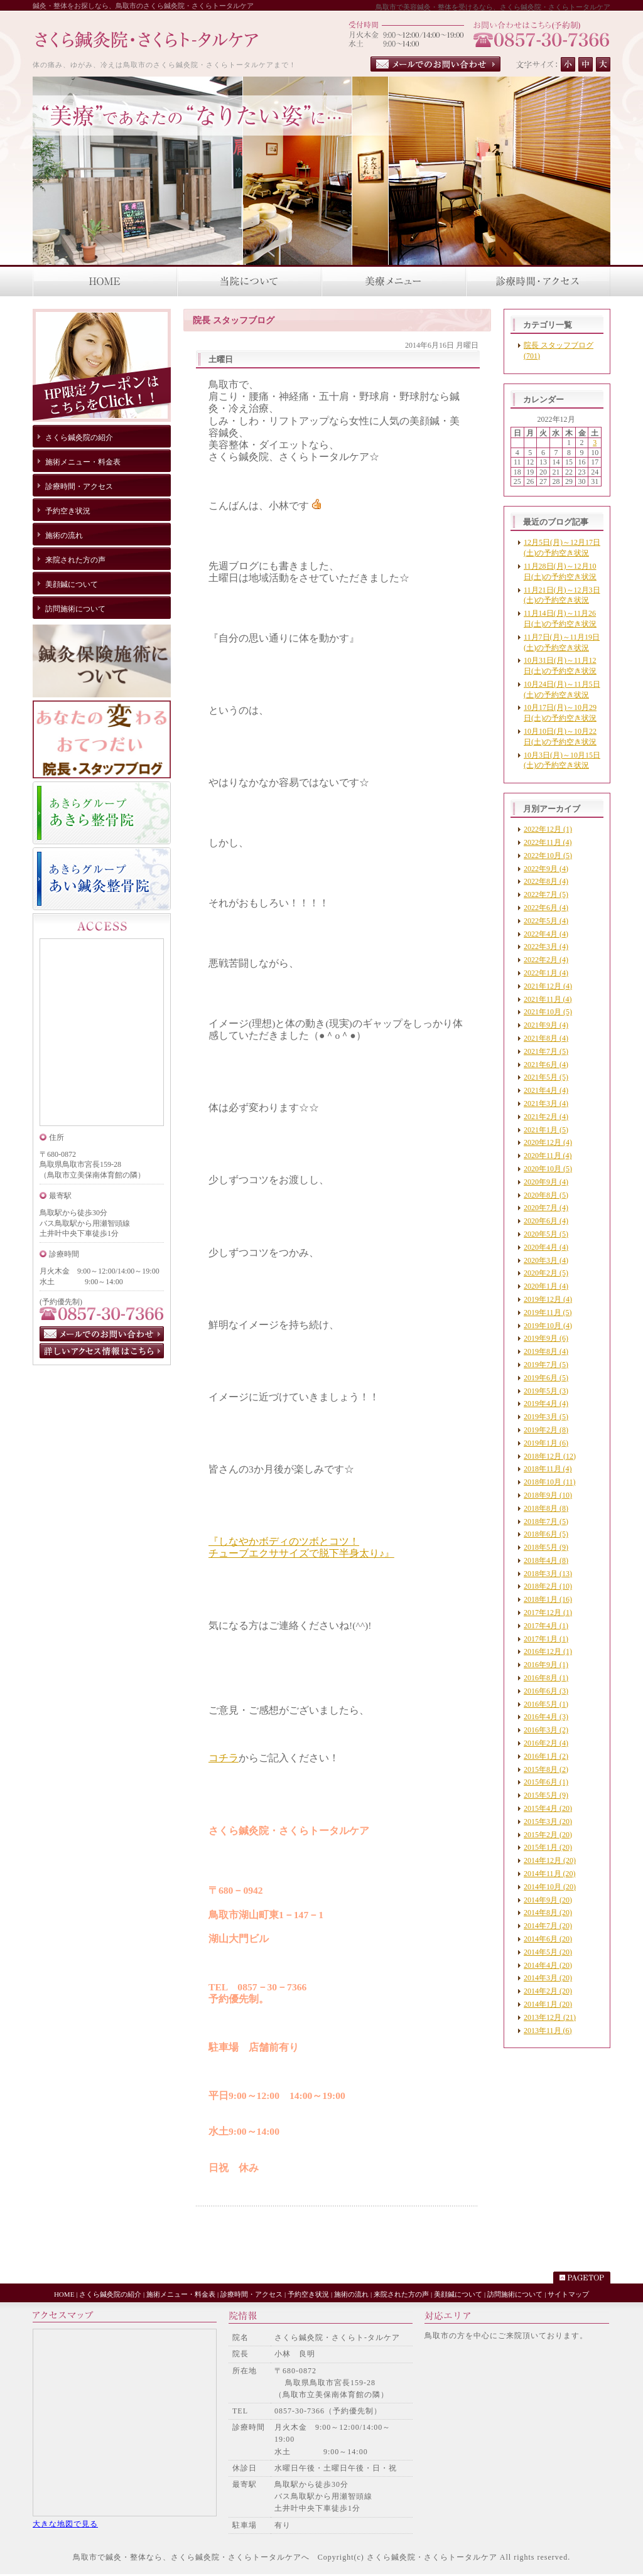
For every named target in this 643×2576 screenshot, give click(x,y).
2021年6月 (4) (546, 1064)
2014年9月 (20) (548, 1900)
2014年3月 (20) (548, 1977)
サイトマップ (568, 2294)
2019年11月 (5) (548, 1312)
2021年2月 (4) (546, 1116)
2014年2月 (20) (548, 1991)
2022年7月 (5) (546, 894)
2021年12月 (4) (548, 986)
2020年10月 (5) (548, 1168)
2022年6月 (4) (546, 907)
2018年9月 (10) (548, 1495)
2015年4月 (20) (548, 1808)
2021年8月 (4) (546, 1038)
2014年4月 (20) (548, 1965)
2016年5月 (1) (546, 1704)
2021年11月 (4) (548, 999)
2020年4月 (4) (546, 1247)
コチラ (223, 1757)
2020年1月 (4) (546, 1286)
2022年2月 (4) (546, 959)
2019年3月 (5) (546, 1416)
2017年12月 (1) (548, 1612)
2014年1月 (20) (548, 2004)
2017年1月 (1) (546, 1638)
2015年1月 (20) (548, 1847)
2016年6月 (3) (546, 1691)
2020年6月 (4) (546, 1220)
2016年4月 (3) (546, 1716)
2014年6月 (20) (548, 1939)
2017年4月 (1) (546, 1625)
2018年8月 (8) (546, 1508)
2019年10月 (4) (548, 1325)
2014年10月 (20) (550, 1886)
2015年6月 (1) (546, 1782)
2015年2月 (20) (548, 1834)
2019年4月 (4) (546, 1403)
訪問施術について (515, 2294)
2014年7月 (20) (548, 1925)
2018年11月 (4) (548, 1468)
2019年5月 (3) (546, 1391)
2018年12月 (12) (550, 1456)
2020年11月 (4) (548, 1155)
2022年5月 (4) (546, 920)
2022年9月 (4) (546, 868)
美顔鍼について (458, 2294)
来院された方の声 (401, 2294)
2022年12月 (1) (548, 829)
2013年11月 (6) (548, 2030)
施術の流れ (351, 2294)
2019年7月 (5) (546, 1364)
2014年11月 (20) (550, 1873)
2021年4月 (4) (546, 1090)
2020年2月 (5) (546, 1273)
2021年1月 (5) (546, 1129)
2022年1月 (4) (546, 973)
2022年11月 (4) (548, 842)
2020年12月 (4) (548, 1142)
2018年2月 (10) (548, 1586)
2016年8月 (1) (546, 1677)
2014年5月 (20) (548, 1952)
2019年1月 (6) (546, 1443)
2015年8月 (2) (546, 1769)
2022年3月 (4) (546, 946)
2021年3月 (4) (546, 1103)
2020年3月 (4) (546, 1260)
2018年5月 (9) (546, 1547)
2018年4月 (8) (546, 1560)
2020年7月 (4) (546, 1207)
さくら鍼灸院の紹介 (110, 2294)
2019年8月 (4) (546, 1351)
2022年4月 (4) (546, 934)
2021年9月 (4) (546, 1025)
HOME (64, 2294)
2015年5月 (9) (546, 1795)
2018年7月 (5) (546, 1521)
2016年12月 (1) (548, 1651)
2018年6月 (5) (546, 1534)
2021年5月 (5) (546, 1077)
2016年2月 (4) (546, 1743)
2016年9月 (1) (546, 1664)
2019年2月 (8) (546, 1429)
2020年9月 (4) (546, 1182)
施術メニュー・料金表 (180, 2294)
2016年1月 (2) (546, 1756)
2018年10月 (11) (550, 1482)
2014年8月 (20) (548, 1912)
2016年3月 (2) (546, 1729)
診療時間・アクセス (251, 2294)
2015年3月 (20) (548, 1821)
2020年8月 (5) (546, 1195)
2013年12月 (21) (550, 2017)
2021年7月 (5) (546, 1051)
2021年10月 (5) (548, 1011)
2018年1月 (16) (548, 1599)
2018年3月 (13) (548, 1573)
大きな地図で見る (65, 2524)
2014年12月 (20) (550, 1860)
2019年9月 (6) (546, 1338)
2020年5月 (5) (546, 1234)
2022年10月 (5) (548, 855)
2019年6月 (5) (546, 1377)
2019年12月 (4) (548, 1299)
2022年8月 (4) (546, 881)
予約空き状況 (308, 2294)
